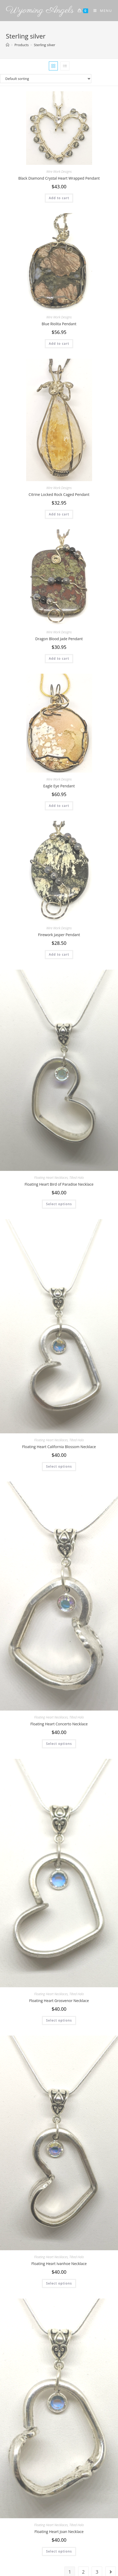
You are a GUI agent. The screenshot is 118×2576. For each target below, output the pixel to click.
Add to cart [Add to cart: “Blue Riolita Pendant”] (59, 343)
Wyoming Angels (40, 10)
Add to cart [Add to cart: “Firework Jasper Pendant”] (59, 954)
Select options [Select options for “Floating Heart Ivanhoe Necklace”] (59, 2283)
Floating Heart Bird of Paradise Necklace (59, 1184)
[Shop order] (59, 78)
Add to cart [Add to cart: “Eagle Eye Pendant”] (59, 805)
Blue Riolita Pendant (59, 323)
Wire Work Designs (59, 171)
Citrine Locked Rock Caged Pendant (59, 494)
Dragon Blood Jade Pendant (59, 638)
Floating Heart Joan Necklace (58, 2531)
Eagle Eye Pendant (59, 785)
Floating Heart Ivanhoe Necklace (59, 2263)
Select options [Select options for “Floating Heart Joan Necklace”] (59, 2551)
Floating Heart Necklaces (51, 1177)
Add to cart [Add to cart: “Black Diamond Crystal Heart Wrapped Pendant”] (59, 198)
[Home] (7, 44)
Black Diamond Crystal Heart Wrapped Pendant (59, 178)
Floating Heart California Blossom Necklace (59, 1446)
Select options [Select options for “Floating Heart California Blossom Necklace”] (59, 1466)
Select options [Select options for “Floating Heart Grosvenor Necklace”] (59, 2020)
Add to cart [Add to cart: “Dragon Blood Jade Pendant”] (59, 658)
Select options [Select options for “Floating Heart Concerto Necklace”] (59, 1743)
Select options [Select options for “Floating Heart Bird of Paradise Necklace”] (59, 1204)
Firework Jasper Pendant (59, 934)
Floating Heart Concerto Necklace (59, 1723)
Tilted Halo (76, 1177)
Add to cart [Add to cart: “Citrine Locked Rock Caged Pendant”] (59, 514)
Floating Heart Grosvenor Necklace (59, 2000)
